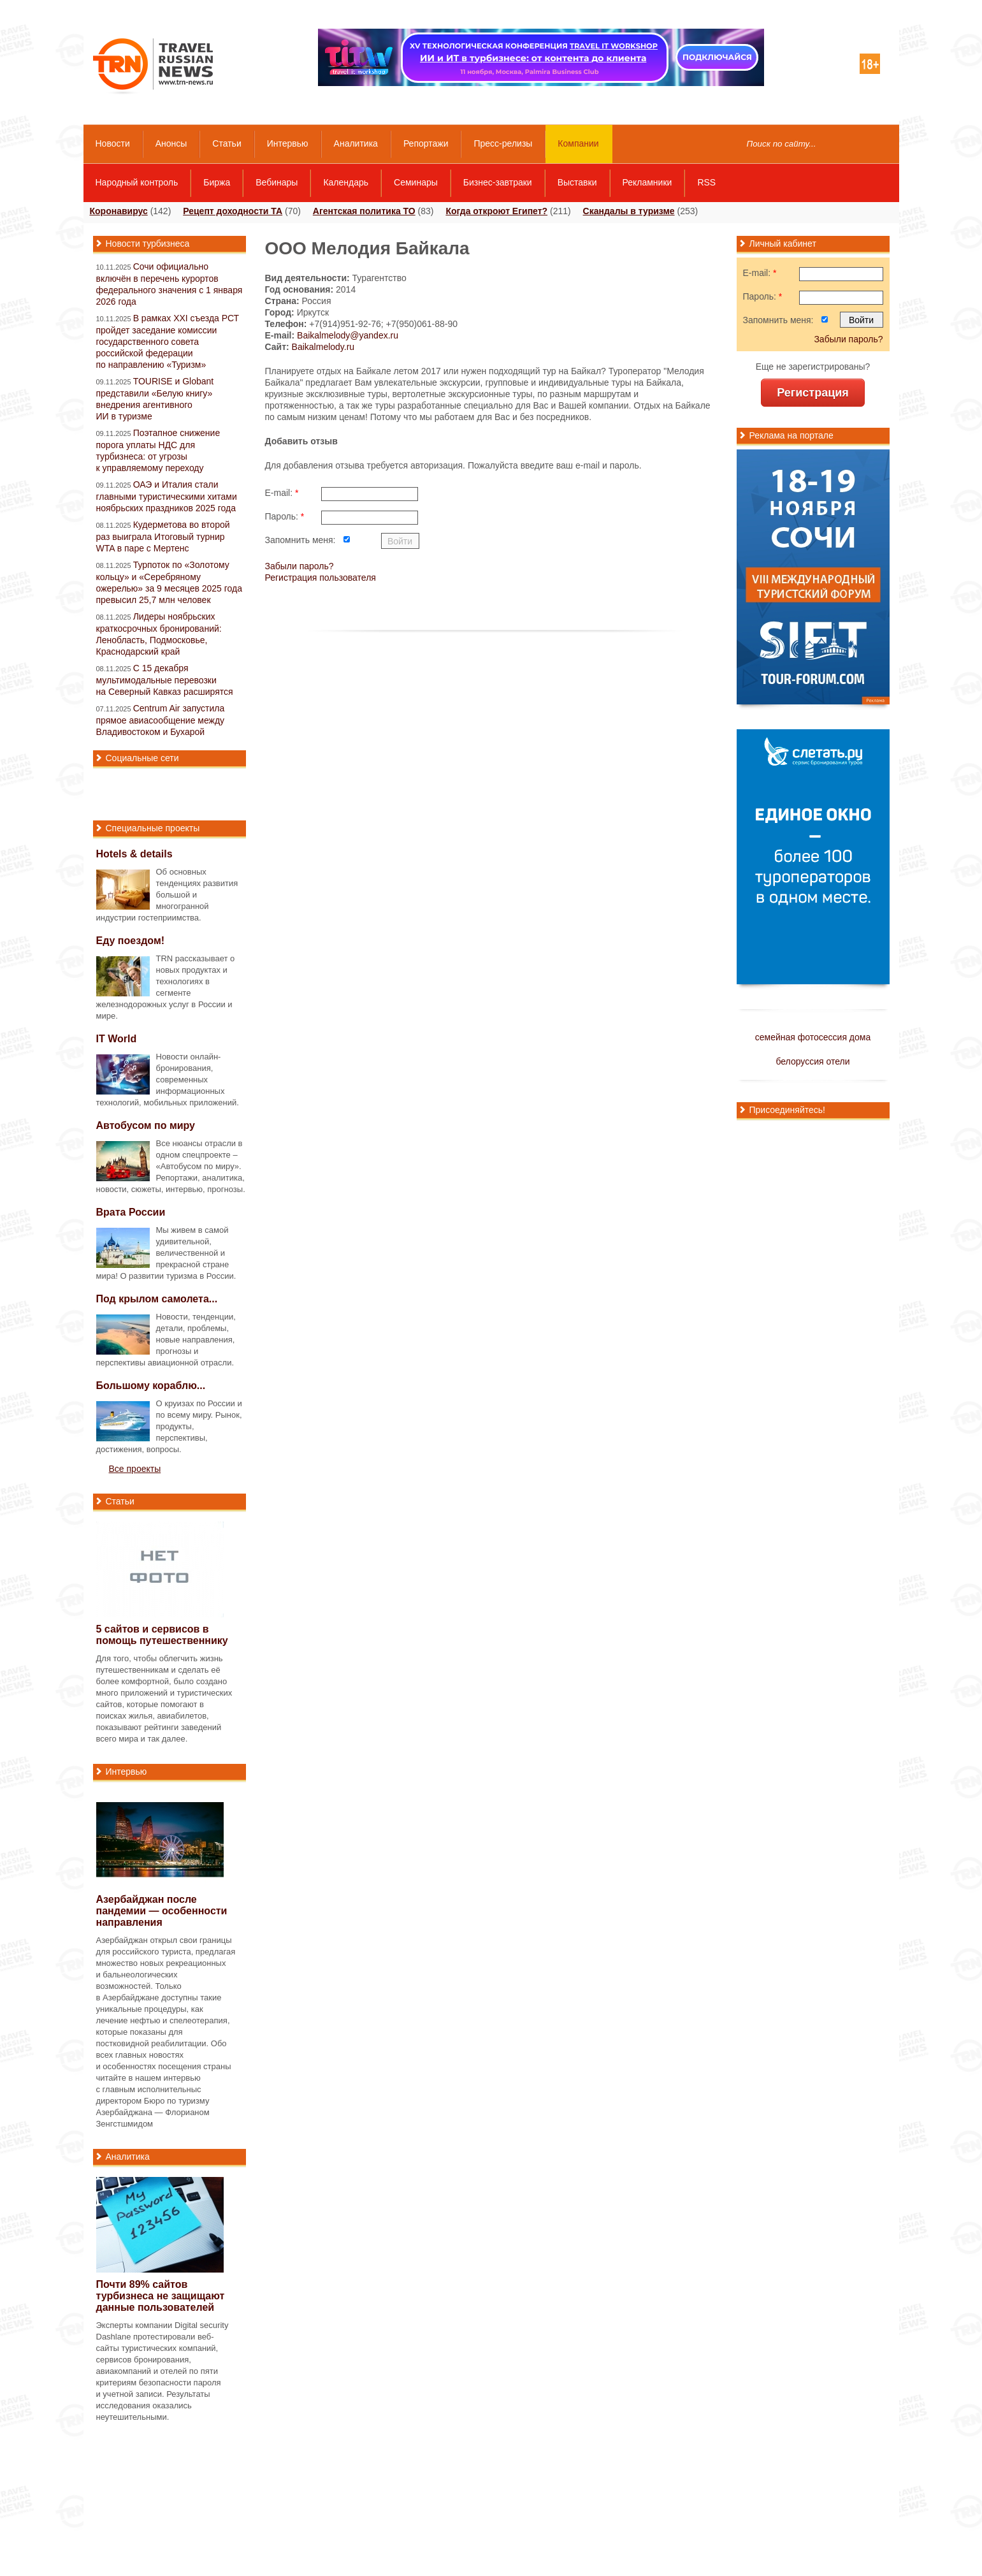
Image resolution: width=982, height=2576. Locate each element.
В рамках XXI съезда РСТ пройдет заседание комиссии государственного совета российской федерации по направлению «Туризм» (168, 341)
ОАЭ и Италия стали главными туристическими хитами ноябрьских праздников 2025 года (166, 496)
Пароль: (285, 516)
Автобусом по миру (146, 1125)
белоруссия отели (812, 1061)
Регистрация (813, 392)
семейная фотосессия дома (813, 1037)
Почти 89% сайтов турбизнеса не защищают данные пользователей (160, 2296)
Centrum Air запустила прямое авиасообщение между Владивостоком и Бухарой (160, 720)
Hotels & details (134, 853)
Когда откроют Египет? (496, 211)
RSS (706, 182)
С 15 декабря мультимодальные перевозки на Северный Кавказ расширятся (164, 680)
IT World (116, 1038)
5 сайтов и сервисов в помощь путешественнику (162, 1635)
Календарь (345, 182)
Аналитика (356, 143)
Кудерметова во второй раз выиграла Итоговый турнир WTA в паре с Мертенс (163, 536)
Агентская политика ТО (364, 211)
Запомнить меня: (300, 540)
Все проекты (135, 1469)
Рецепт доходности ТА (232, 211)
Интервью (287, 143)
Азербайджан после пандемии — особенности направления (161, 1911)
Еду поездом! (130, 940)
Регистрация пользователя (320, 577)
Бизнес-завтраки (497, 182)
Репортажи (426, 143)
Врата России (131, 1212)
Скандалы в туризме (629, 211)
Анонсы (171, 143)
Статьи (226, 143)
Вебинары (277, 182)
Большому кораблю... (151, 1385)
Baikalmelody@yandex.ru (347, 335)
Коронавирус (119, 211)
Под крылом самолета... (157, 1298)
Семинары (416, 182)
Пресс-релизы (502, 143)
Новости (113, 143)
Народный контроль (137, 182)
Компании (578, 143)
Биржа (216, 182)
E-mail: (282, 493)
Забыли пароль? (299, 566)
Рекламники (647, 182)
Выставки (577, 182)
